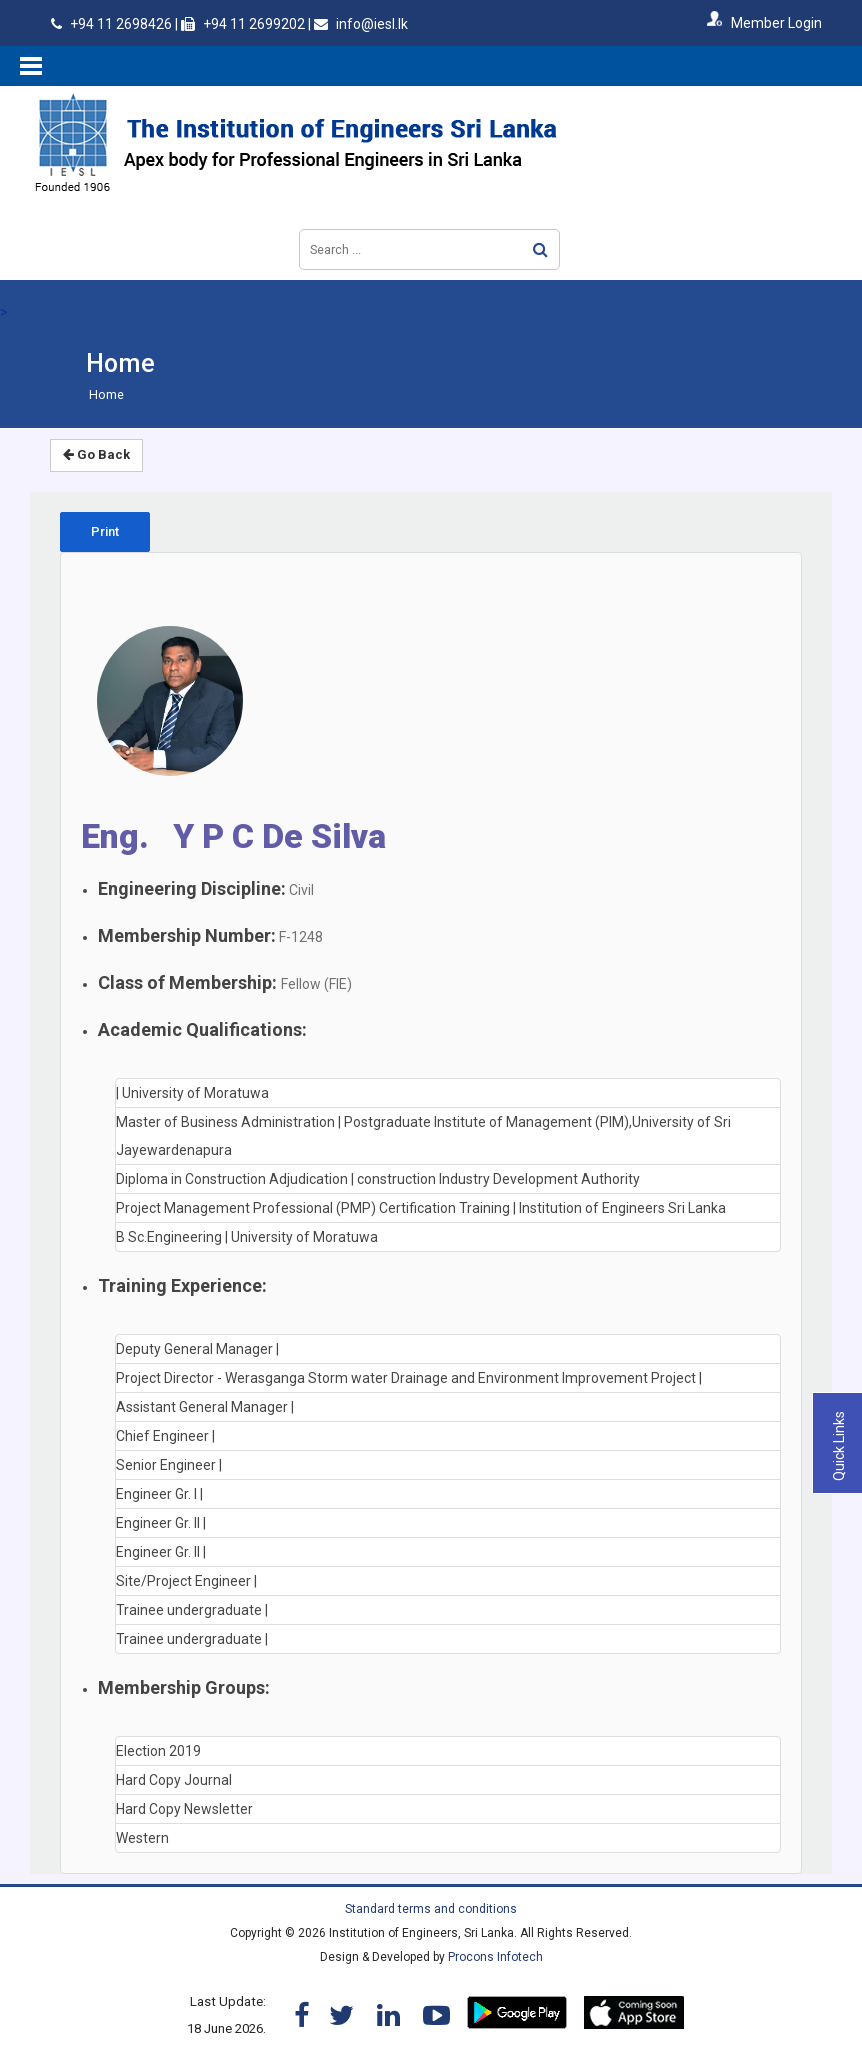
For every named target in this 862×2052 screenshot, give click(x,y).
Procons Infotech (495, 1957)
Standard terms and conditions (431, 1909)
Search (540, 249)
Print (105, 531)
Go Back (96, 454)
